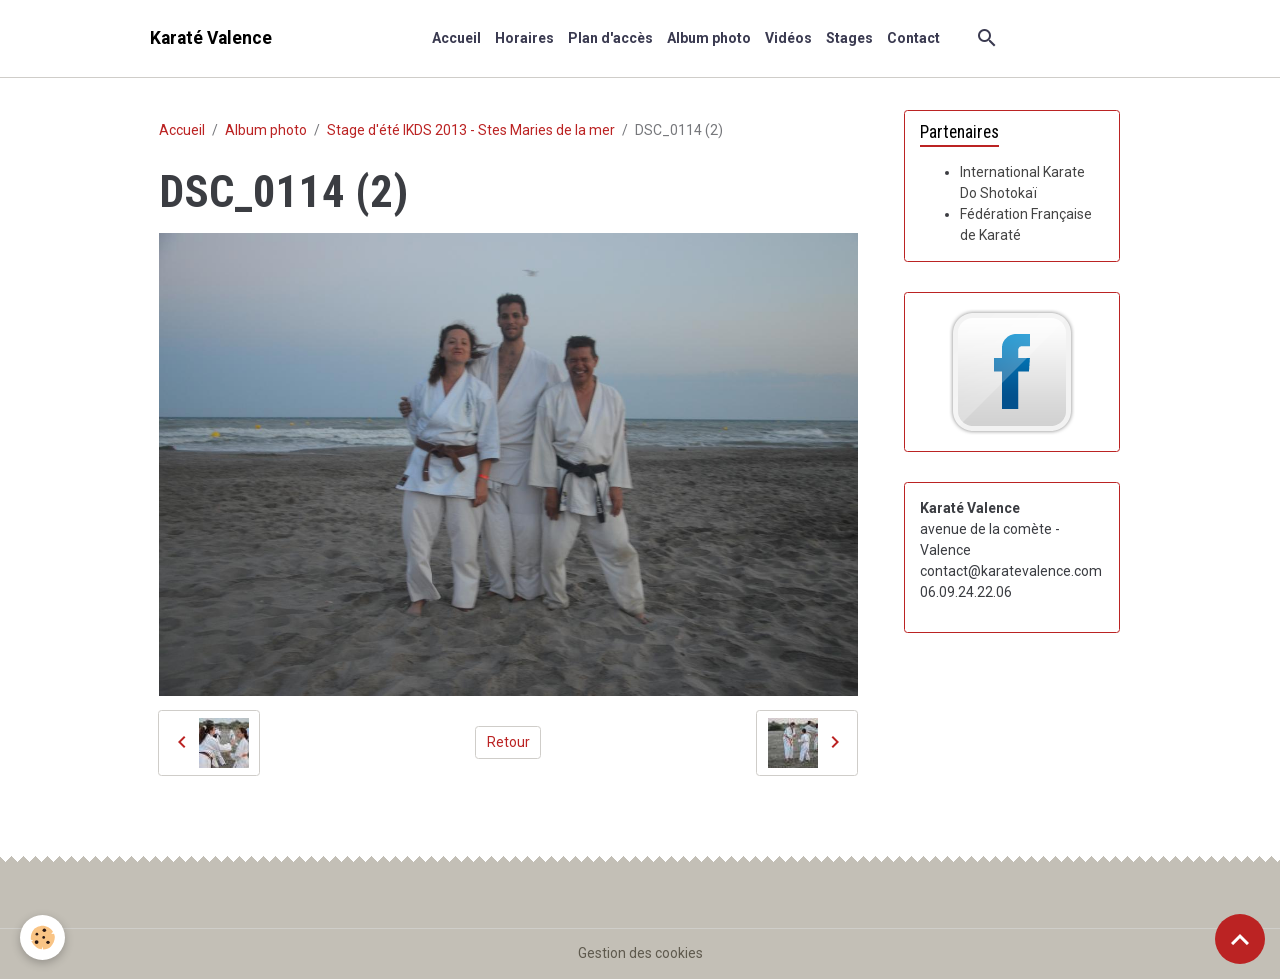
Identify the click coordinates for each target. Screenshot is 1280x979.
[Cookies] (42, 937)
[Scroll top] (1240, 939)
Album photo (709, 38)
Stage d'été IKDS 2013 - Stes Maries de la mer (471, 130)
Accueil (456, 38)
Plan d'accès (610, 38)
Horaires (524, 38)
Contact (913, 38)
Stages (849, 38)
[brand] (211, 38)
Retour (508, 742)
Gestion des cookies (640, 953)
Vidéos (788, 38)
